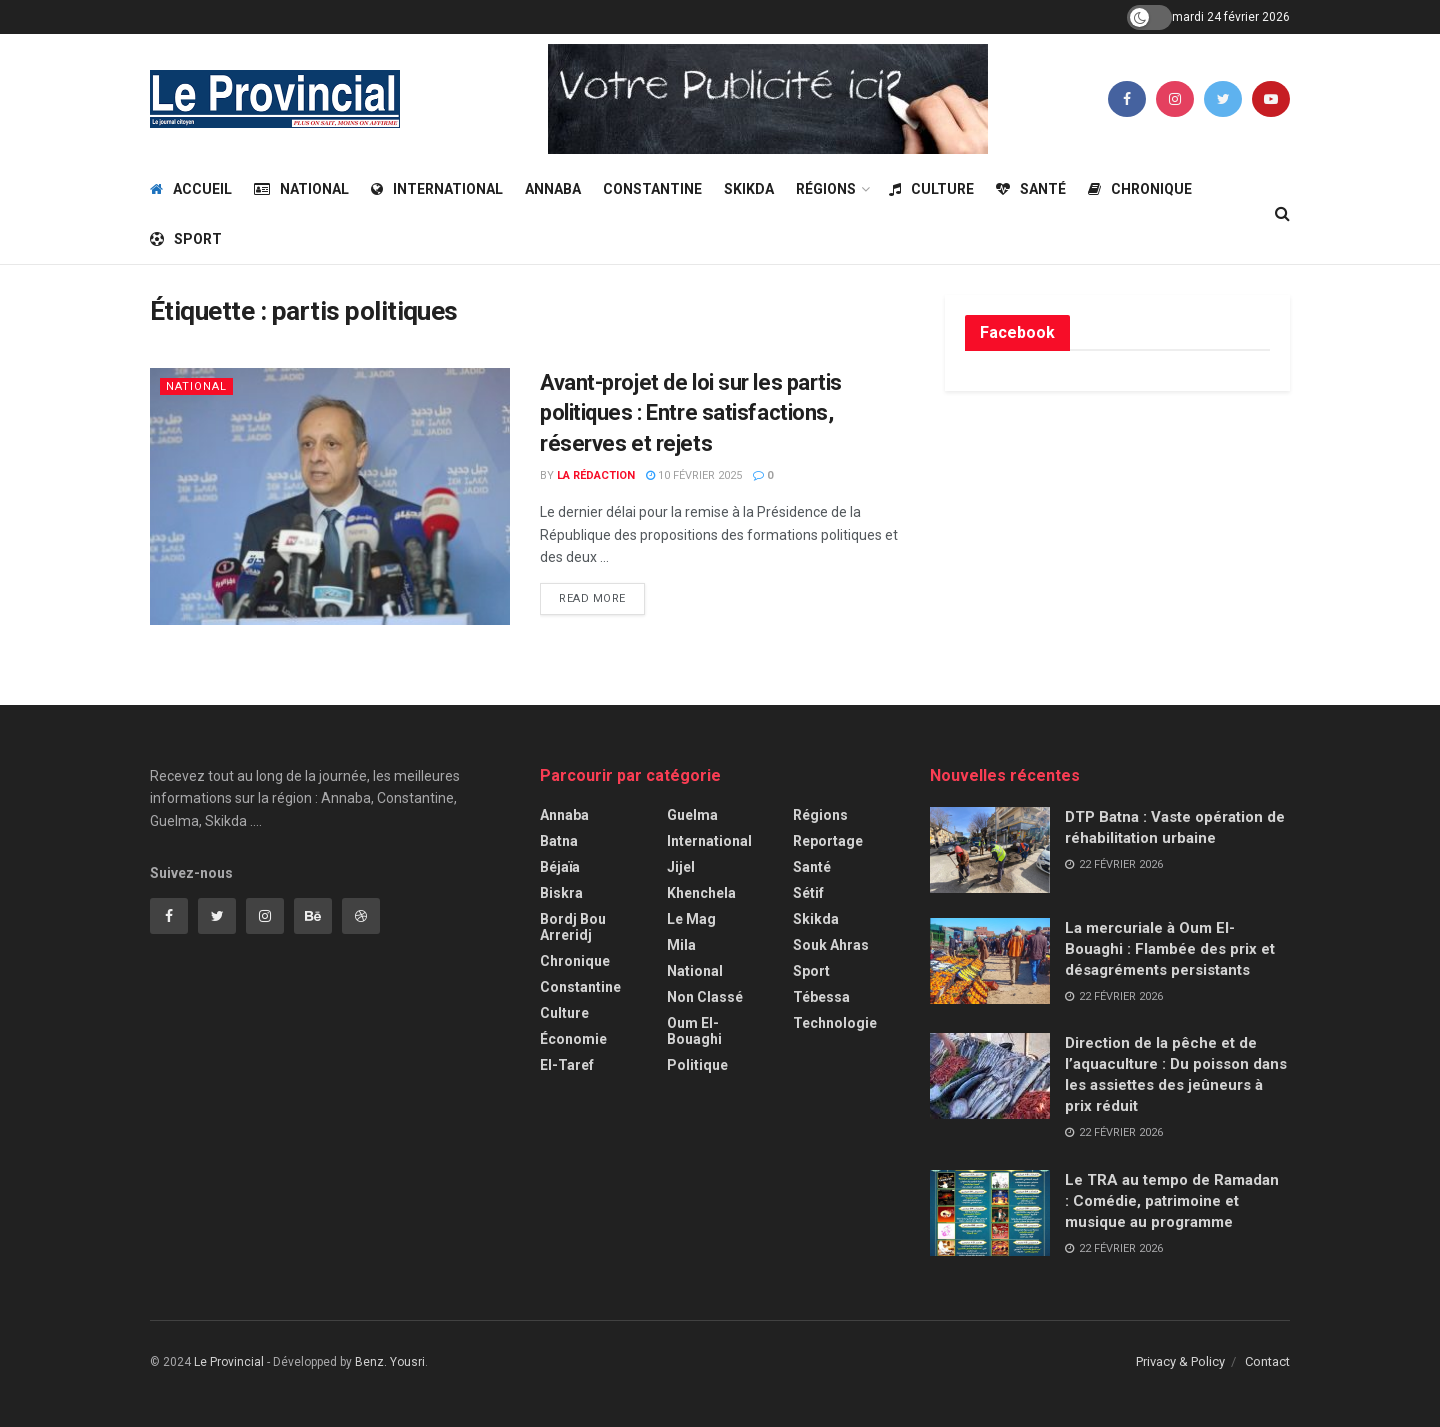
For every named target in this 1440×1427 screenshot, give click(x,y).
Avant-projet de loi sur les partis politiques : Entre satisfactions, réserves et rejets (691, 413)
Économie (573, 1039)
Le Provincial (229, 1362)
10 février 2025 (694, 475)
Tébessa (821, 997)
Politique (697, 1065)
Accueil (191, 189)
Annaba (553, 189)
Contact (1267, 1361)
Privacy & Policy (1180, 1361)
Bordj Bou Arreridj (573, 927)
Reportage (828, 841)
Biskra (561, 893)
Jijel (681, 867)
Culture (931, 189)
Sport (186, 239)
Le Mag (691, 919)
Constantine (652, 189)
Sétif (808, 893)
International (437, 189)
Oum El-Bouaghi (694, 1031)
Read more (592, 598)
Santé (1031, 189)
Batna (559, 841)
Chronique (1140, 189)
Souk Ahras (831, 945)
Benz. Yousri (390, 1362)
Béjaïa (560, 867)
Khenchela (701, 893)
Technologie (835, 1023)
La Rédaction (596, 475)
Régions (826, 189)
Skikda (749, 189)
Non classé (705, 997)
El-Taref (567, 1065)
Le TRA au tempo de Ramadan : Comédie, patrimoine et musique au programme (1174, 1201)
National (301, 189)
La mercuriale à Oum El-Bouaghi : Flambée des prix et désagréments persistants (1170, 949)
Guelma (692, 815)
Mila (681, 945)
